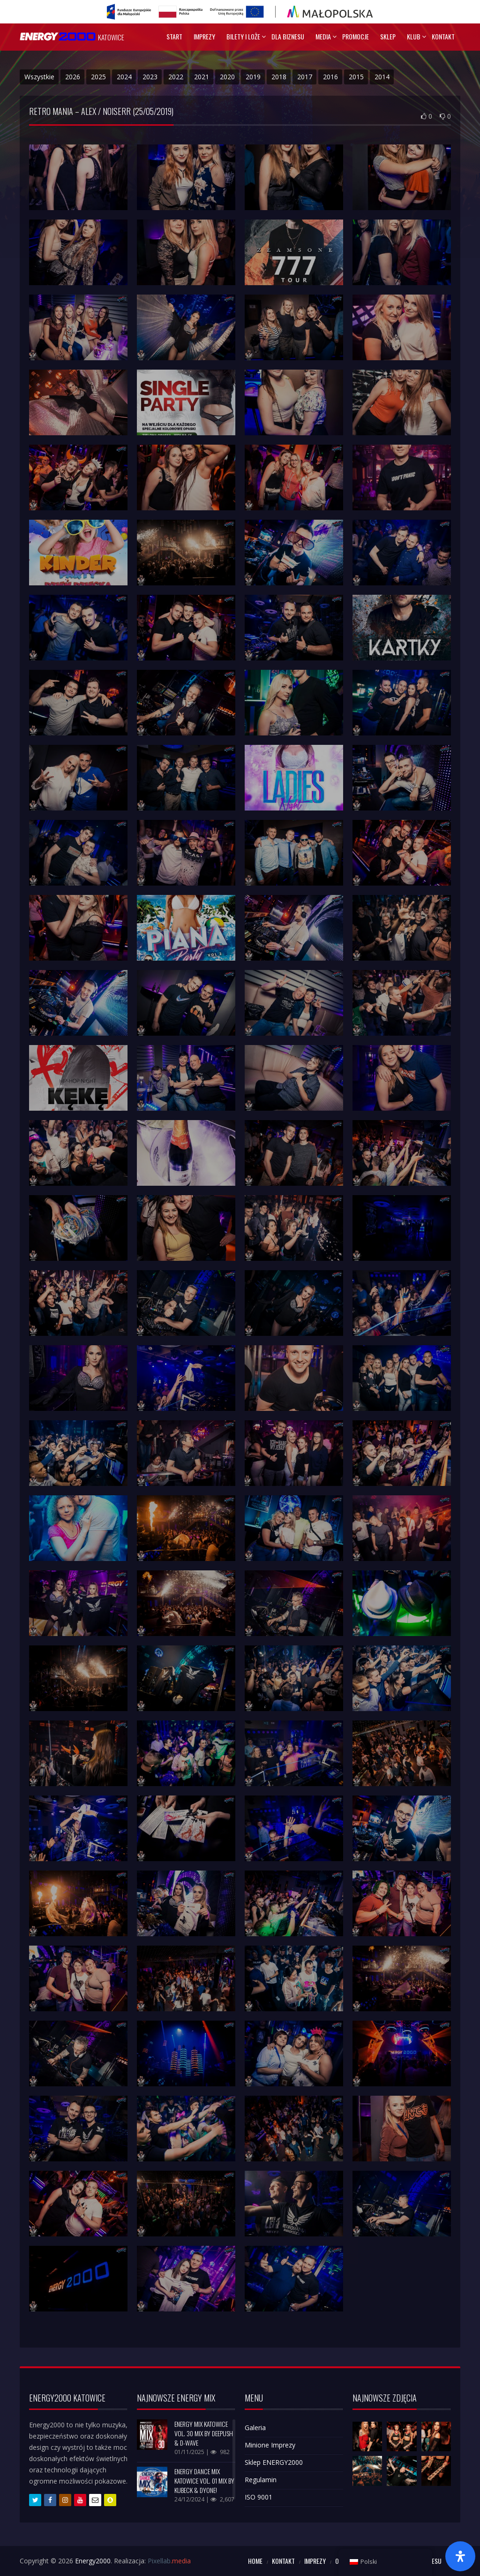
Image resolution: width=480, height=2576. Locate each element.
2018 (278, 76)
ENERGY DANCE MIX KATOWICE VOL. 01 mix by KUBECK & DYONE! (204, 2480)
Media (323, 36)
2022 (175, 76)
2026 (72, 76)
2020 (227, 76)
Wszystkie (39, 76)
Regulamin (261, 2479)
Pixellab (169, 2560)
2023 (150, 76)
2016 (330, 76)
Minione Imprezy (270, 2444)
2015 (356, 76)
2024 (124, 76)
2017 (304, 76)
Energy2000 (93, 2560)
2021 (201, 76)
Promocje (355, 36)
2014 (382, 76)
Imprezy (204, 36)
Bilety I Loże (243, 36)
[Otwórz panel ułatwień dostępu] (460, 2556)
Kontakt (443, 36)
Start (174, 36)
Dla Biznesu (287, 36)
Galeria (255, 2427)
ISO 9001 (258, 2497)
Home (255, 2561)
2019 (253, 76)
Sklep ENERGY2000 (274, 2462)
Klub (413, 36)
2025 (98, 76)
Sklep (388, 36)
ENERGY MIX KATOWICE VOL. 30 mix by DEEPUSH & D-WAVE (203, 2433)
